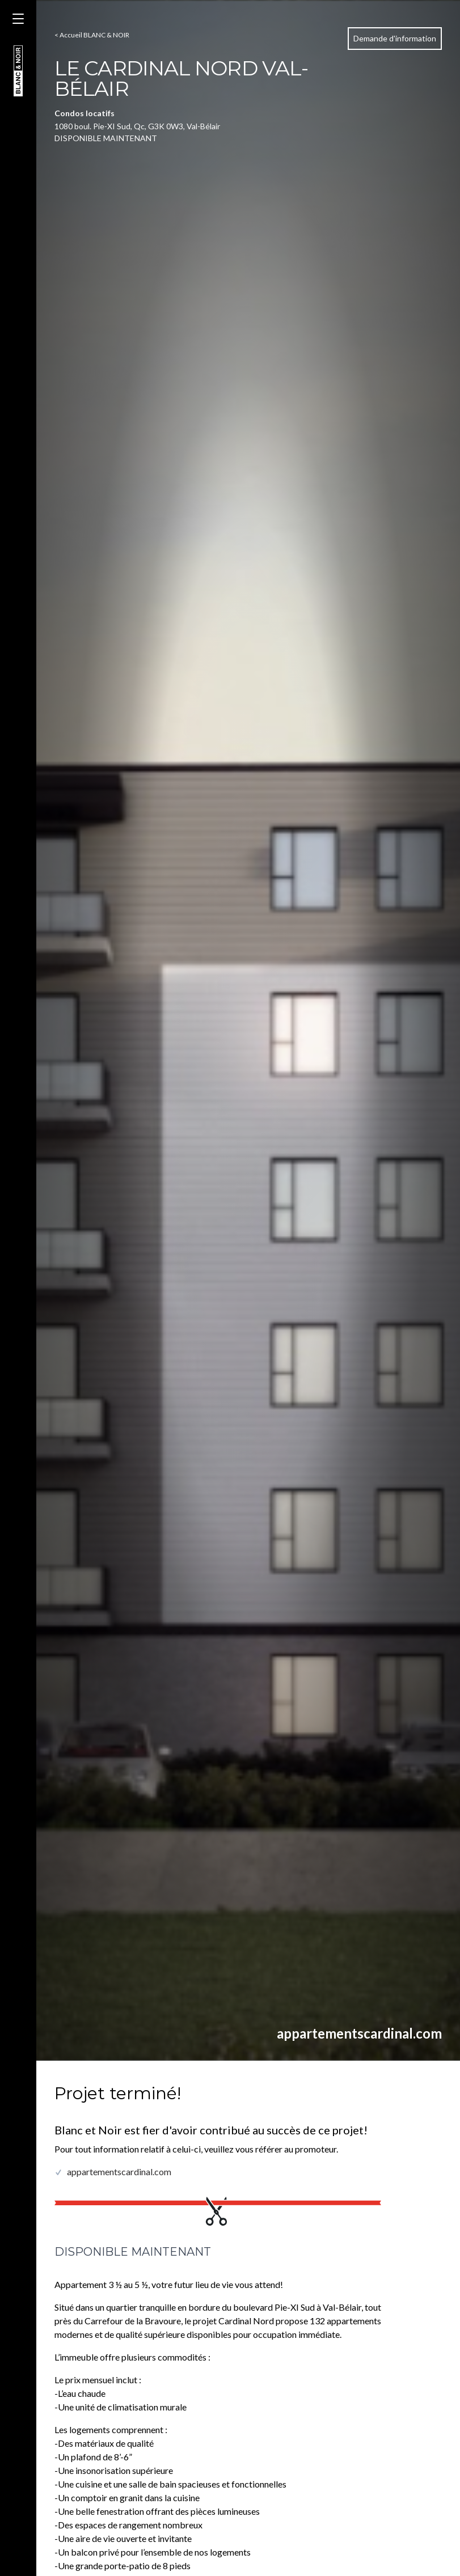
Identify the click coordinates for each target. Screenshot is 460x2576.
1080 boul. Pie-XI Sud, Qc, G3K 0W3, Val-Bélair (137, 126)
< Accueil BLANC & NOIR (91, 35)
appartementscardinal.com (359, 2033)
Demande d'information (394, 38)
